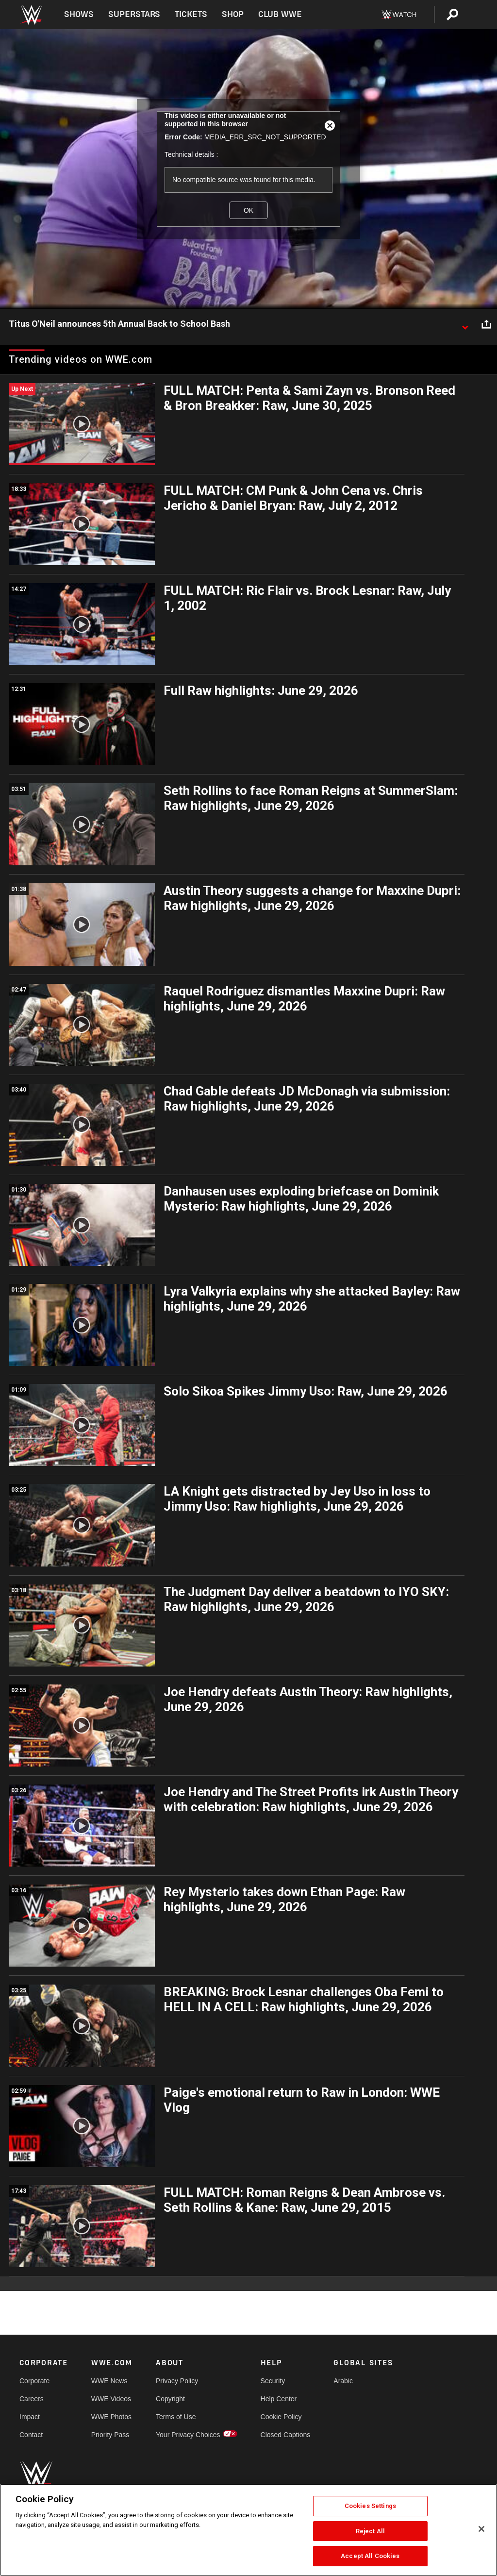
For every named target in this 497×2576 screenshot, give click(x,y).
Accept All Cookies (370, 2555)
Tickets (191, 14)
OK (248, 210)
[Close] (481, 2529)
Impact (29, 2417)
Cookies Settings (370, 2505)
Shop (233, 14)
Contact (31, 2435)
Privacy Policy (177, 2381)
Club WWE (280, 14)
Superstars (134, 14)
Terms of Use (176, 2417)
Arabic (343, 2381)
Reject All (370, 2531)
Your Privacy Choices (188, 2435)
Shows (79, 14)
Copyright (170, 2399)
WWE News (109, 2381)
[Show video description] (465, 324)
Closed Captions (286, 2435)
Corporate (34, 2381)
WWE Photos (111, 2417)
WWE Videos (111, 2399)
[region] (248, 2530)
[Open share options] (486, 324)
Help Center (279, 2399)
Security (273, 2381)
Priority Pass (110, 2435)
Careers (31, 2399)
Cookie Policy (281, 2417)
